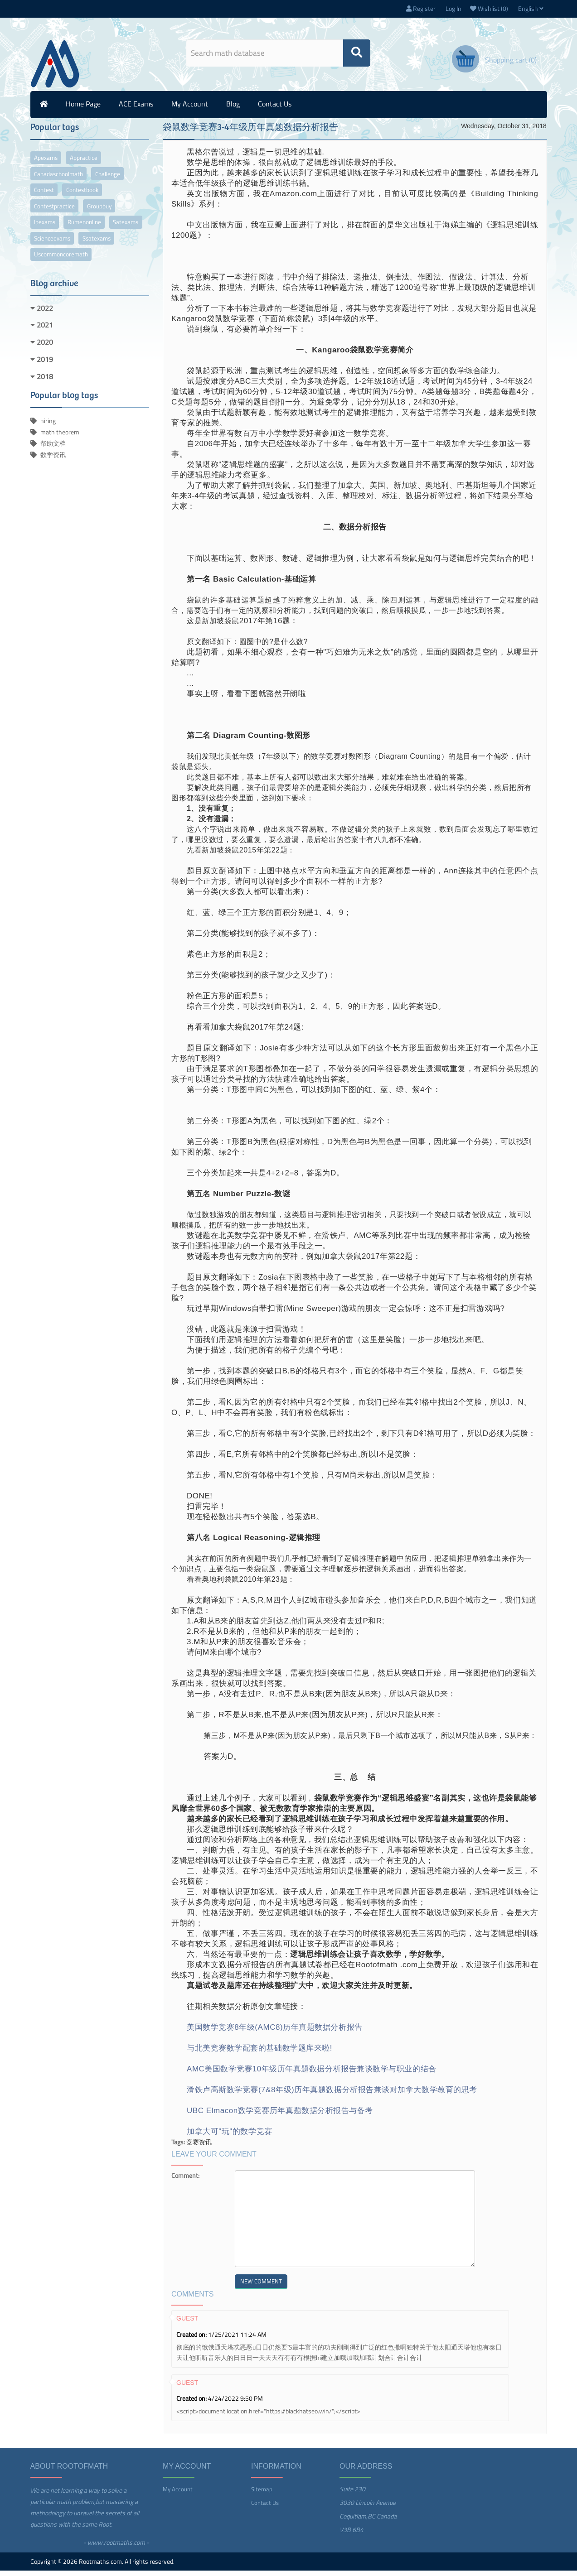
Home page (83, 109)
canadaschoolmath (62, 181)
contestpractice (57, 216)
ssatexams (51, 269)
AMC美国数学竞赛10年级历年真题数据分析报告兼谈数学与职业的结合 (311, 2074)
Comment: (185, 2181)
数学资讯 (53, 471)
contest (47, 199)
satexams (49, 252)
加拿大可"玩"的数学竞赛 (229, 2137)
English (530, 11)
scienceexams (98, 252)
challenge (117, 181)
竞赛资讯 (199, 2147)
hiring (48, 437)
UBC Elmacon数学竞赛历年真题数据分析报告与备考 (280, 2116)
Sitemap (261, 2494)
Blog (233, 109)
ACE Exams (136, 109)
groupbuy (107, 216)
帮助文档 (53, 459)
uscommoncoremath (110, 269)
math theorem (59, 448)
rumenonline (93, 234)
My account (189, 109)
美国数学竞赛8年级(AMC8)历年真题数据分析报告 (275, 2032)
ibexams (47, 234)
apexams (48, 164)
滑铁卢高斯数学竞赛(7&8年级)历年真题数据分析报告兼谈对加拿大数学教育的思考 (332, 2095)
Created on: (191, 2340)
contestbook (91, 199)
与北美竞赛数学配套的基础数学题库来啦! (259, 2053)
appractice (91, 164)
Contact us (274, 109)
